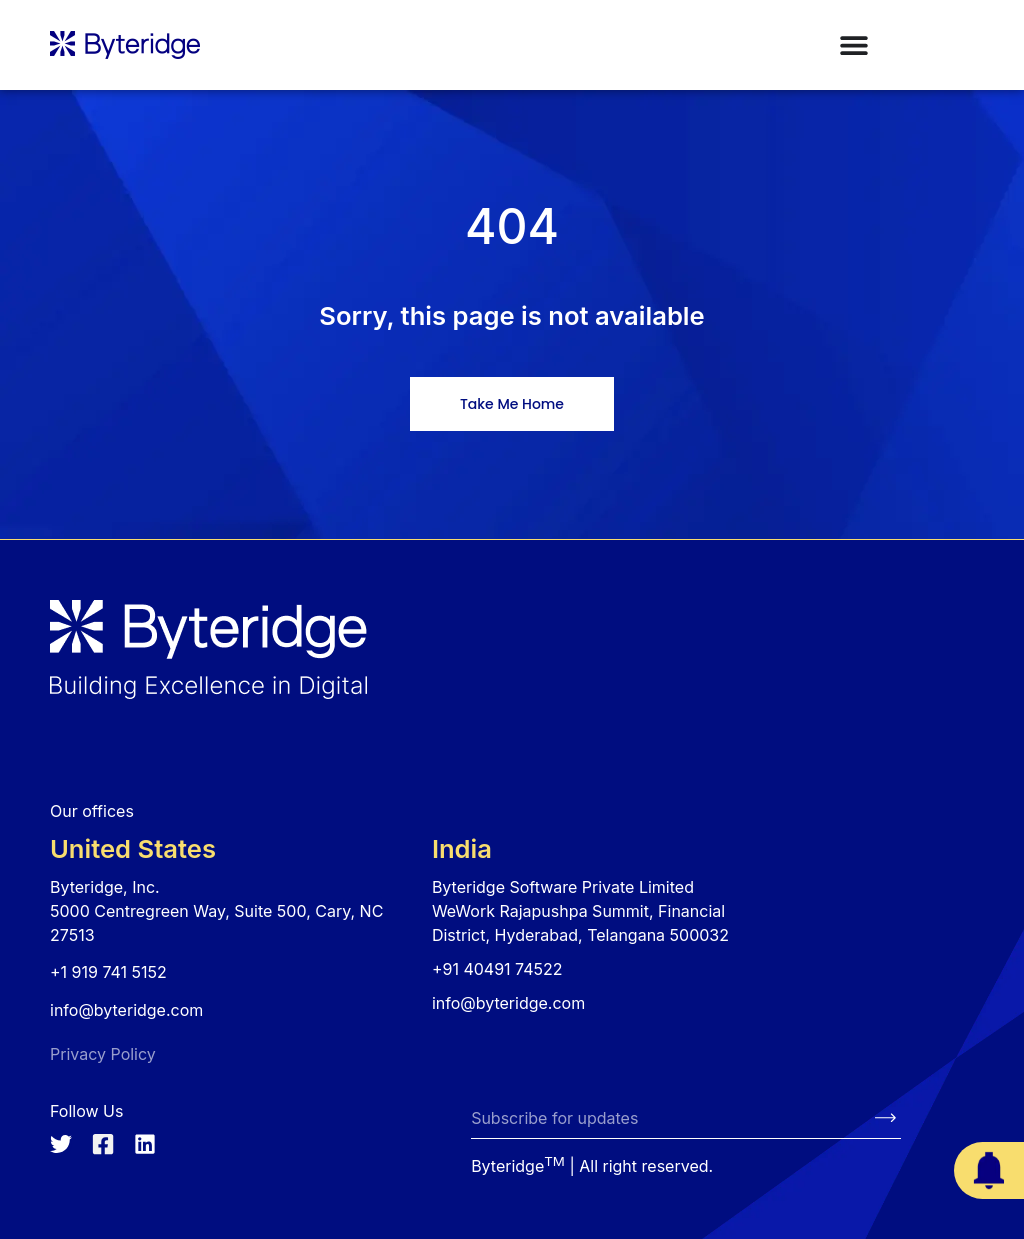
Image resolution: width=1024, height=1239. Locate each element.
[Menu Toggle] (854, 45)
